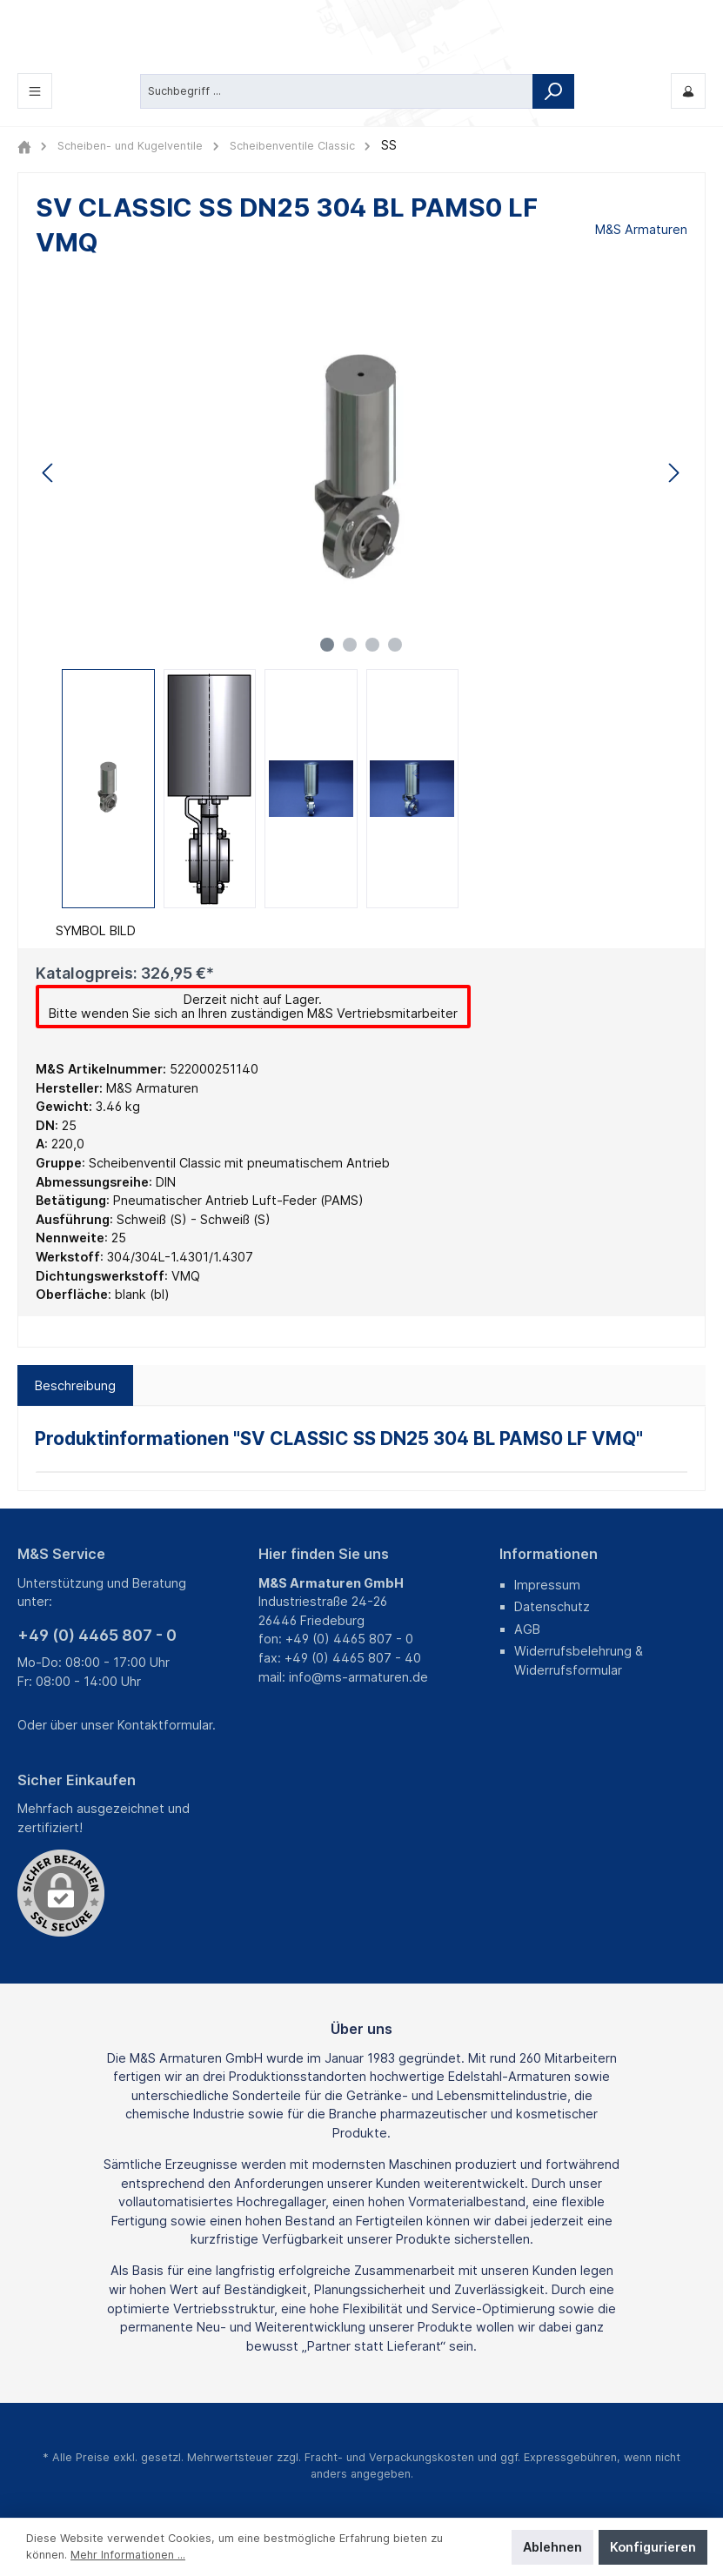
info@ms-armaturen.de (358, 1676)
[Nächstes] (673, 473)
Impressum (547, 1584)
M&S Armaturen (641, 229)
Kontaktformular (164, 1724)
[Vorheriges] (49, 473)
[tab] (75, 1386)
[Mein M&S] (688, 91)
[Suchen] (553, 90)
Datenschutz (552, 1606)
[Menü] (34, 91)
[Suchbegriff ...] (336, 90)
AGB (527, 1629)
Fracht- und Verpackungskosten (389, 2457)
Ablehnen (552, 2546)
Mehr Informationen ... (127, 2554)
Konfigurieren (653, 2546)
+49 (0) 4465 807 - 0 (97, 1635)
